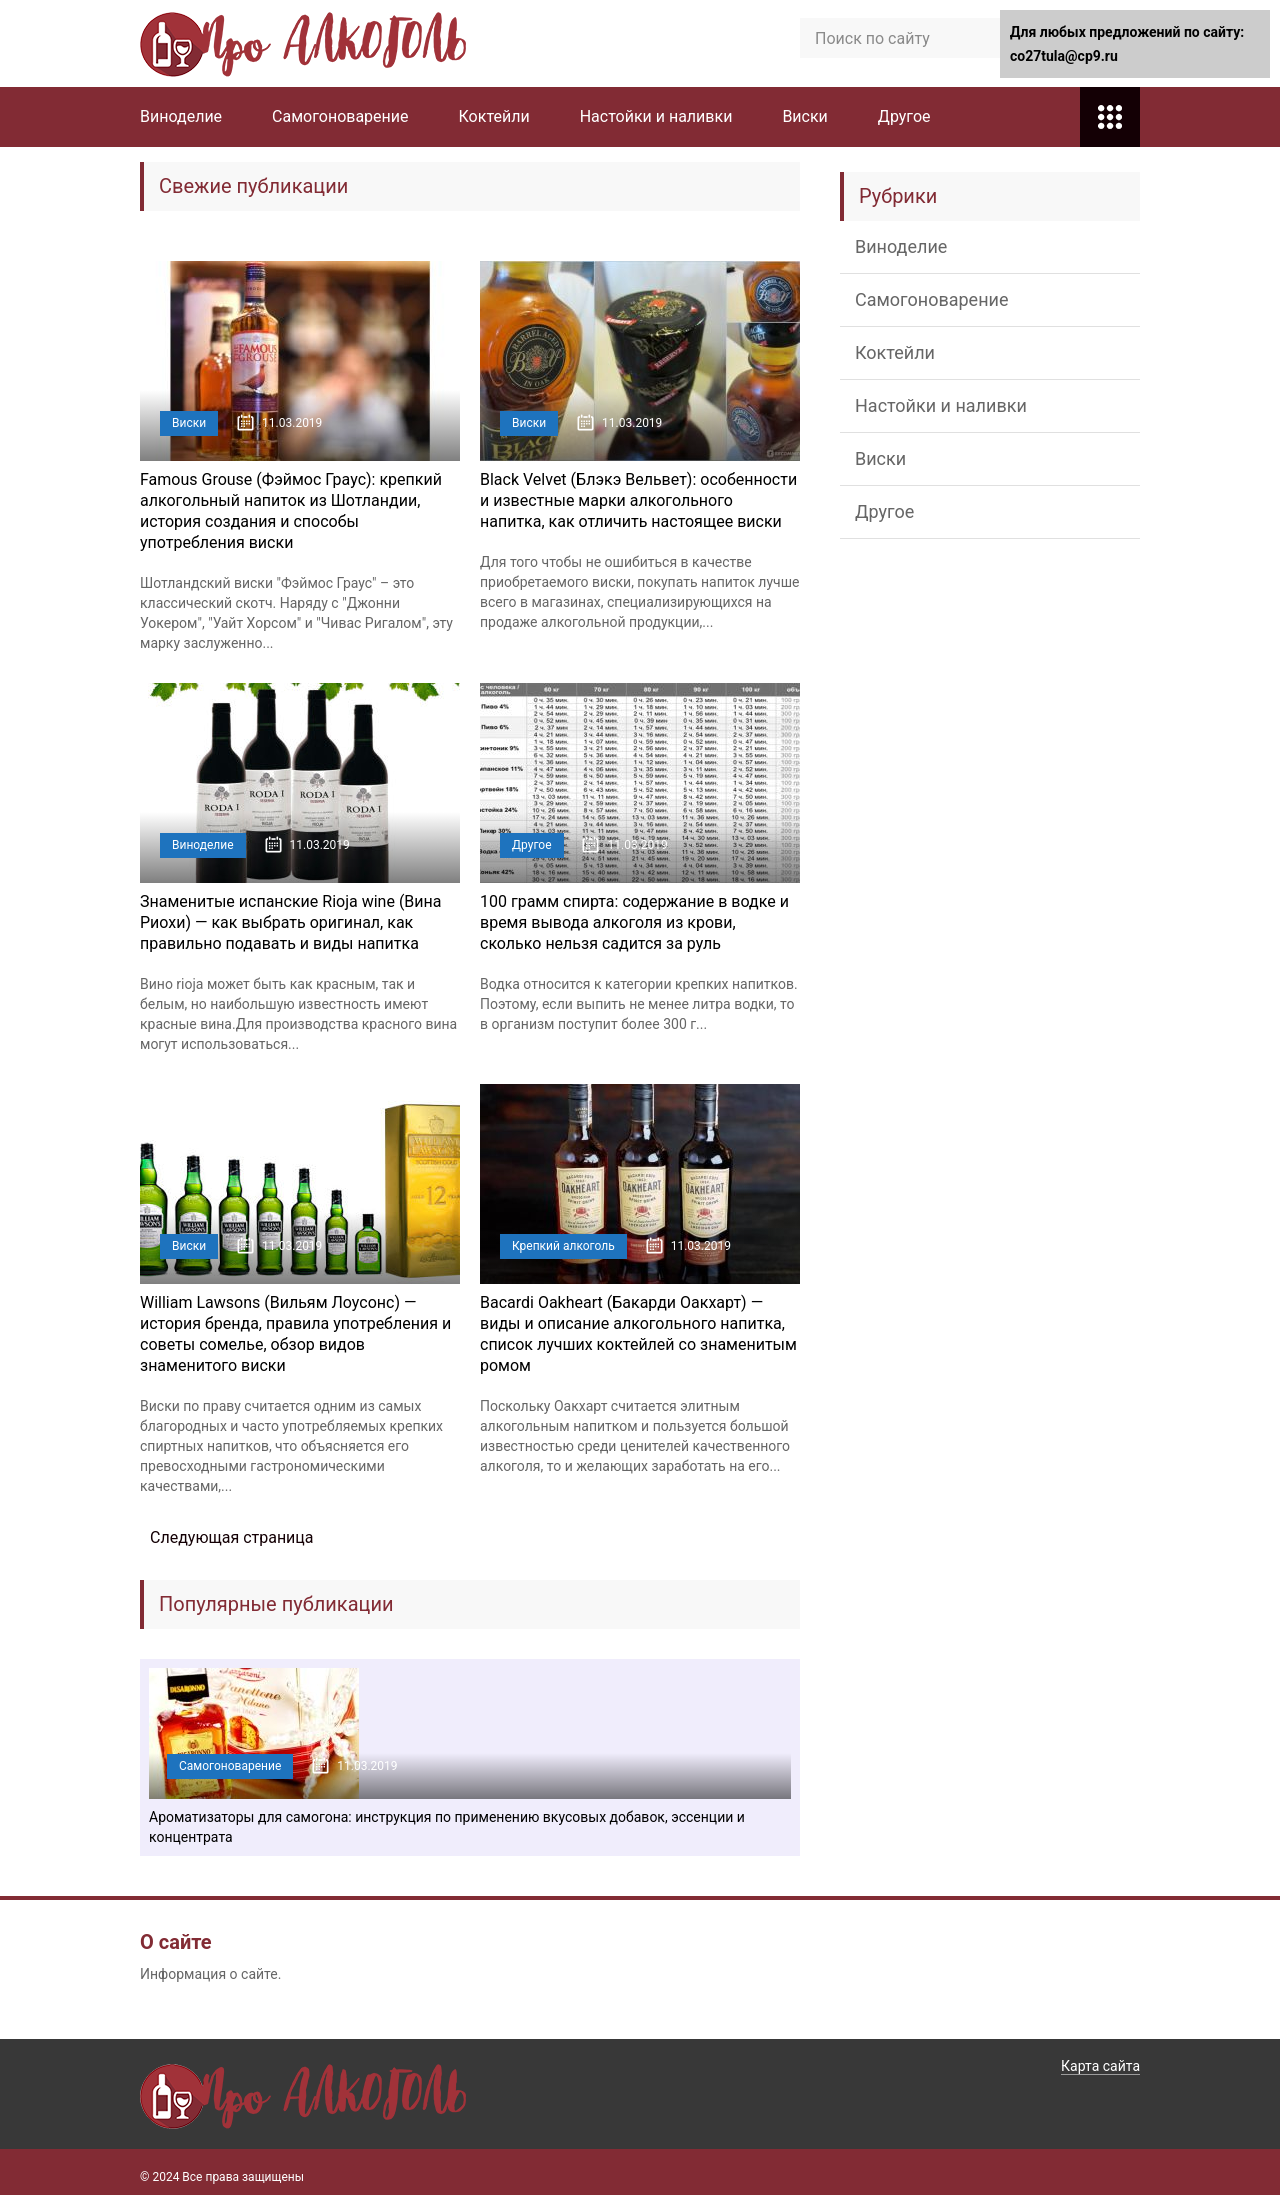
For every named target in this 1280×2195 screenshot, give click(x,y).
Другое (904, 116)
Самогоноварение (340, 116)
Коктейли (494, 116)
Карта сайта (1100, 2066)
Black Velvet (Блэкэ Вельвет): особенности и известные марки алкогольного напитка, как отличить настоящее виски (638, 500)
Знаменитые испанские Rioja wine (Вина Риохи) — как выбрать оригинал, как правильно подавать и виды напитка (290, 922)
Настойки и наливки (656, 116)
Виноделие (181, 116)
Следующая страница (232, 1537)
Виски (804, 116)
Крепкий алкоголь (563, 1246)
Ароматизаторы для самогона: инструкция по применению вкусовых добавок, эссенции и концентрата (447, 1827)
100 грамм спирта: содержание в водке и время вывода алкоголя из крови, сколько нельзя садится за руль (634, 922)
